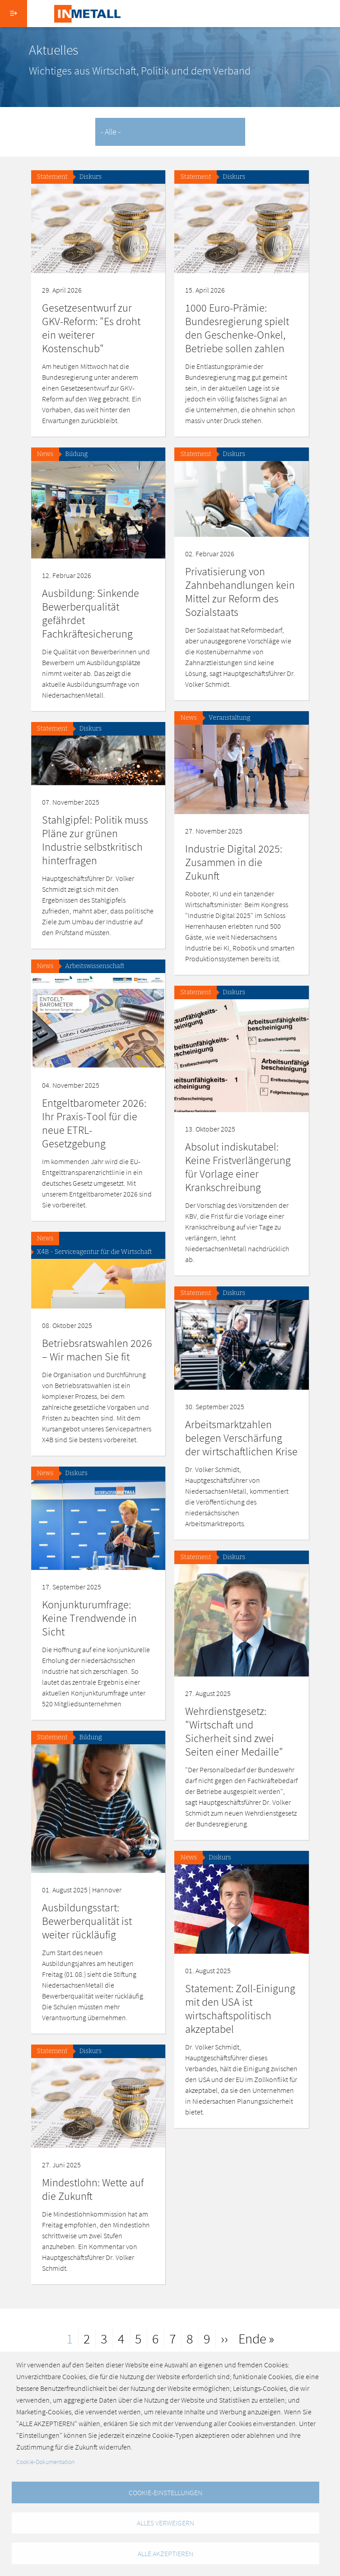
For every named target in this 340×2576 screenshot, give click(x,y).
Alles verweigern (165, 2522)
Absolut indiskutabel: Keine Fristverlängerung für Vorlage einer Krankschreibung (238, 1167)
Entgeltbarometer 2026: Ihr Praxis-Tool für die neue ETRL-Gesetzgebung (94, 1123)
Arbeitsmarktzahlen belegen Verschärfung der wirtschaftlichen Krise (241, 1437)
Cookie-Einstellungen (165, 2492)
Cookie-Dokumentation (45, 2461)
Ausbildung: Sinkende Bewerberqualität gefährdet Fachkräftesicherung (90, 613)
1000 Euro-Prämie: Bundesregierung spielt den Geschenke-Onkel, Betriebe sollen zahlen (237, 328)
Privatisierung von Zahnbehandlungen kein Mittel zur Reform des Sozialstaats (240, 591)
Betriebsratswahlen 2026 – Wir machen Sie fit (97, 1350)
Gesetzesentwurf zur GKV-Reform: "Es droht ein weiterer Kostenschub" (91, 328)
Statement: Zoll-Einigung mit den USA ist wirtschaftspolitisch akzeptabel (240, 2008)
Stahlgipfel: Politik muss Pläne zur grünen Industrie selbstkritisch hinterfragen (95, 840)
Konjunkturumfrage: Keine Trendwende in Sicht (89, 1618)
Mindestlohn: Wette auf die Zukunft (93, 2189)
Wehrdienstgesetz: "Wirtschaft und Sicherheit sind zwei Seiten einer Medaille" (234, 1731)
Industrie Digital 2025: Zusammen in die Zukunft (233, 862)
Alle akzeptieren (165, 2553)
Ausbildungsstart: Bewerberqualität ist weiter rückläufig (87, 1921)
